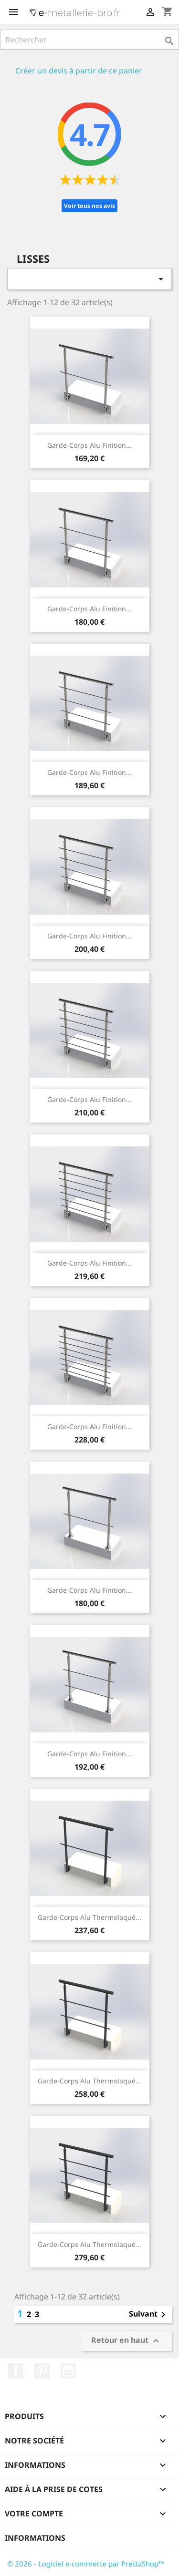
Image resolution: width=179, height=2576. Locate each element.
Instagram (68, 2371)
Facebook (15, 2371)
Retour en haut (126, 2341)
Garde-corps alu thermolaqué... (89, 1917)
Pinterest (42, 2371)
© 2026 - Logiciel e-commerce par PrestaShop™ (85, 2563)
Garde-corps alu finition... (89, 445)
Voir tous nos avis (89, 206)
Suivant (149, 2314)
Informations (35, 2538)
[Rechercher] (89, 40)
